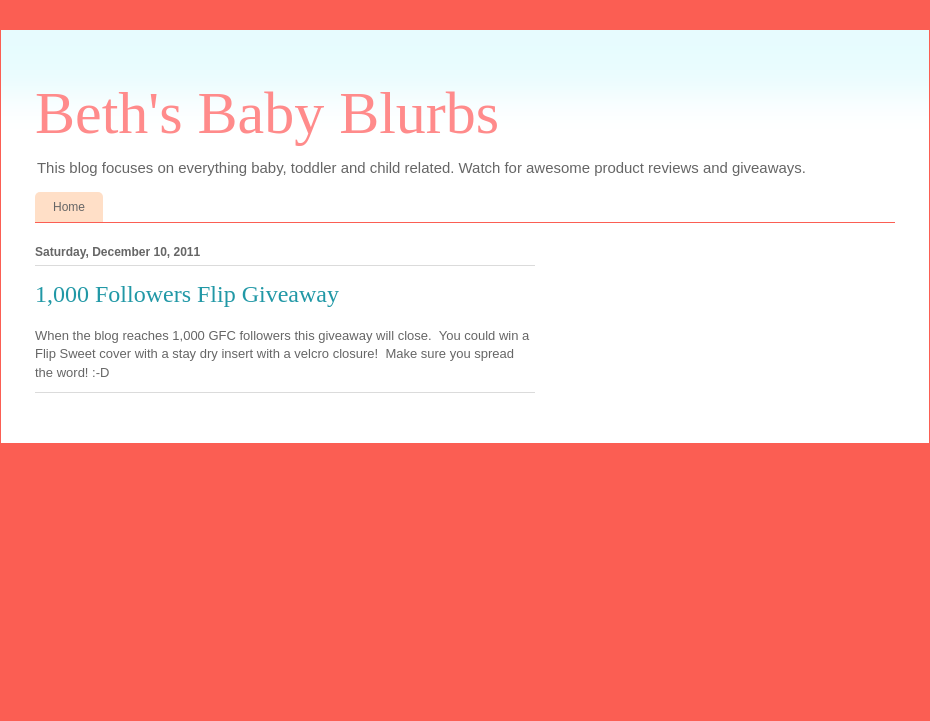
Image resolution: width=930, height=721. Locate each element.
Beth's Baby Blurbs (267, 113)
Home (69, 207)
